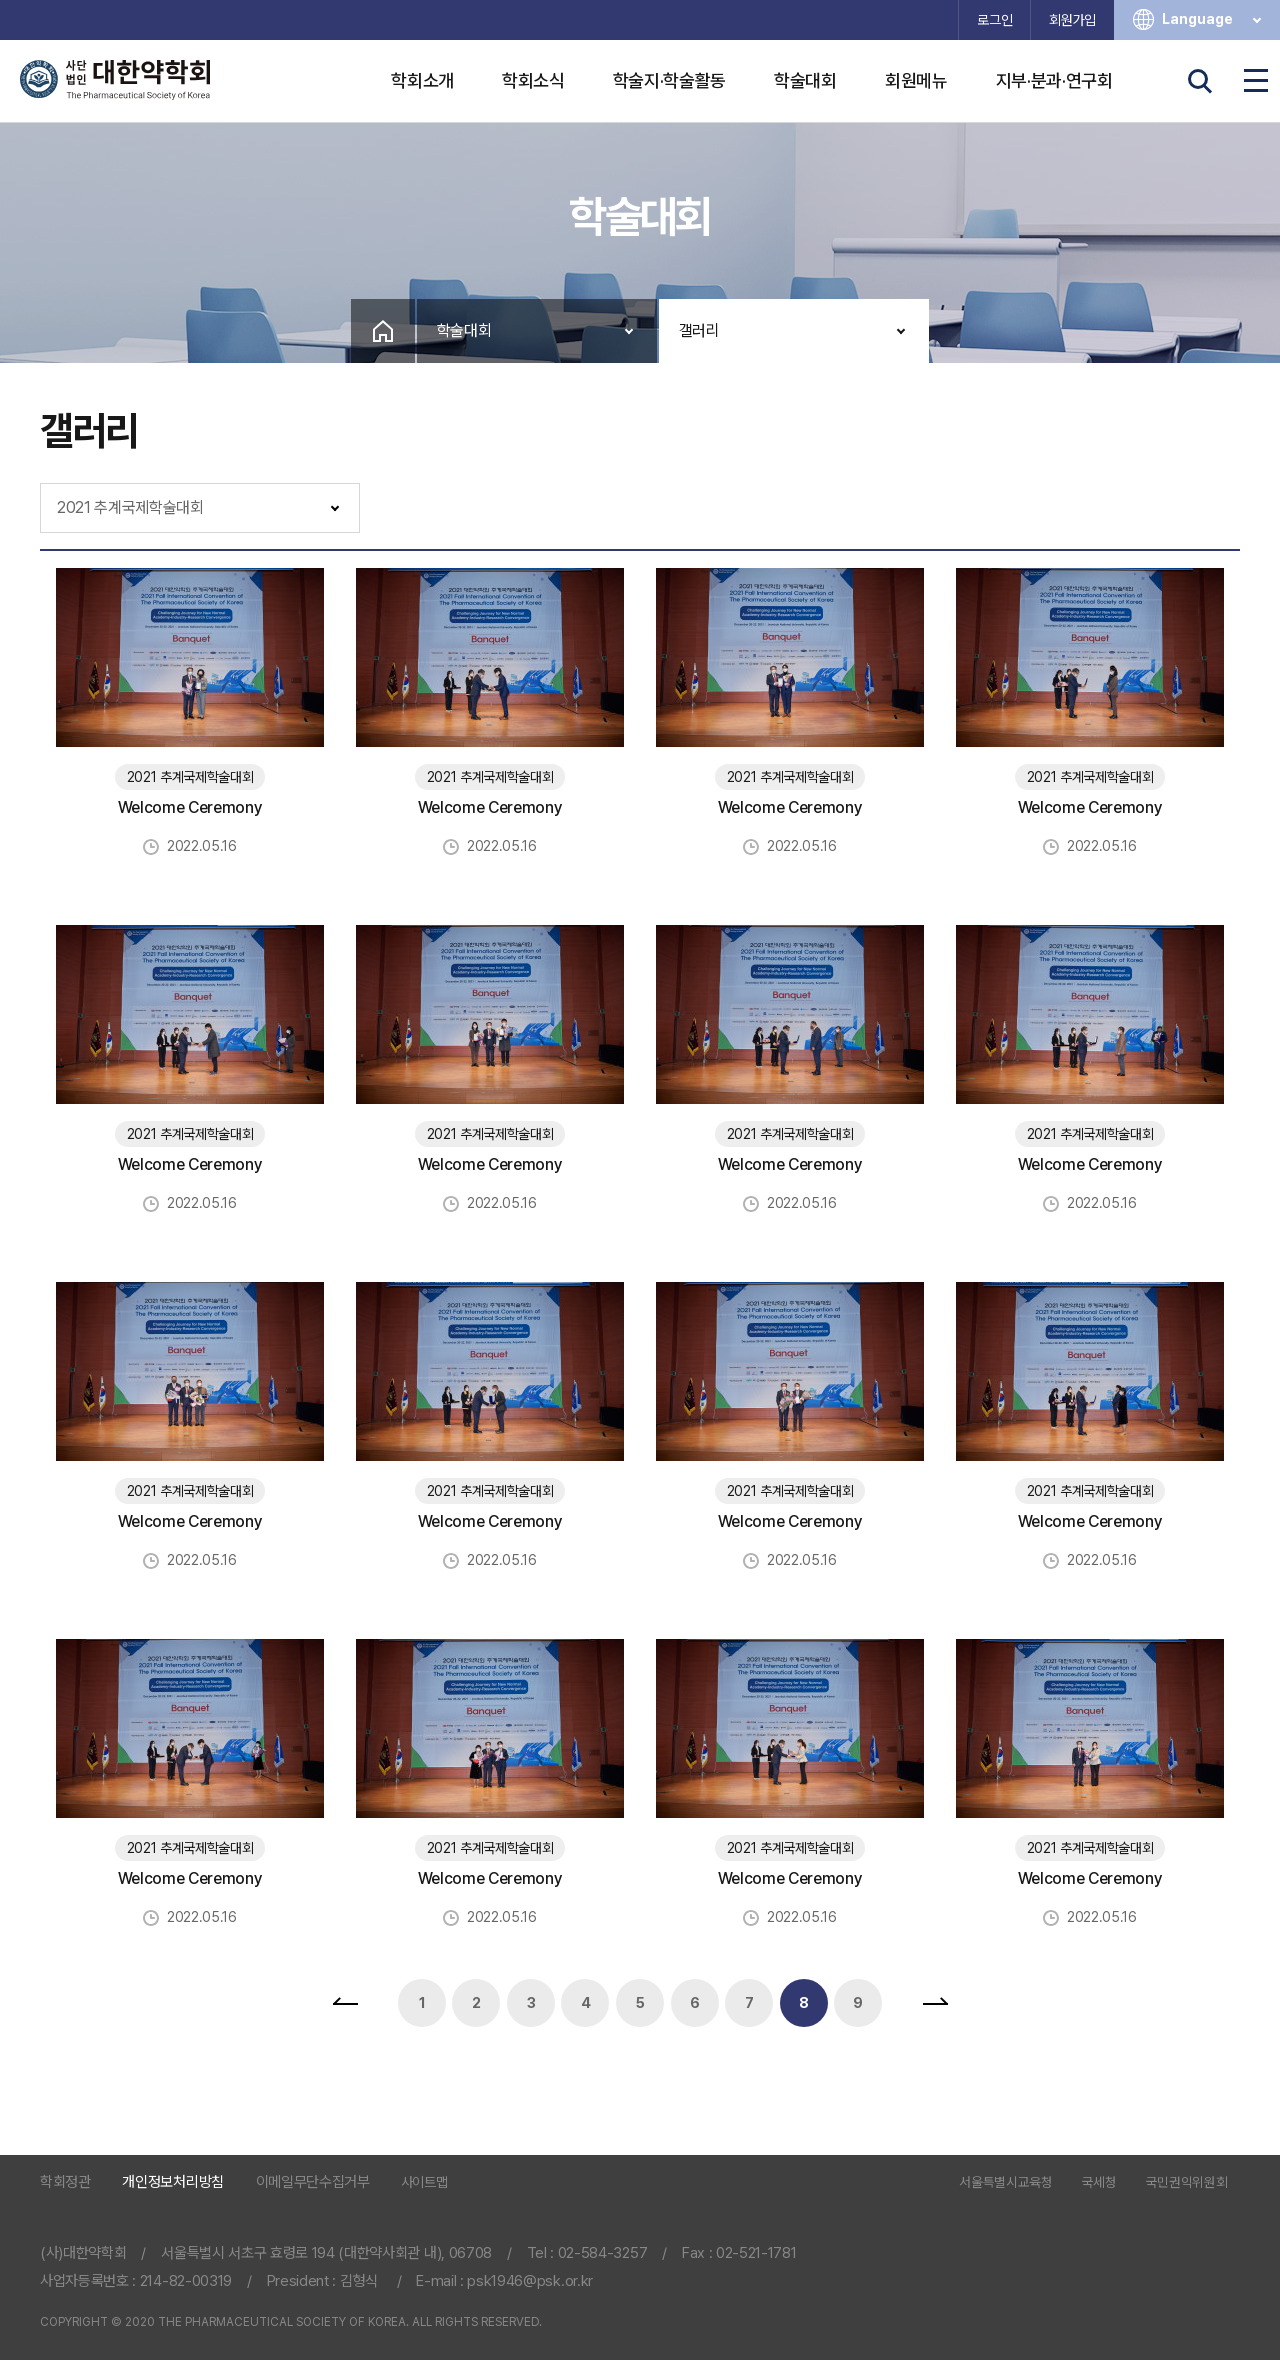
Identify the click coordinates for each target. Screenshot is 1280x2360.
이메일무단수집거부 (313, 2182)
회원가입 (1072, 20)
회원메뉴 (916, 80)
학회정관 (65, 2182)
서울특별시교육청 (1005, 2183)
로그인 (994, 20)
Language (1213, 19)
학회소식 (533, 80)
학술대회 (805, 80)
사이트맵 (424, 2182)
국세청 (1099, 2183)
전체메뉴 (1256, 81)
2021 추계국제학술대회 (130, 507)
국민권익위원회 (1187, 2183)
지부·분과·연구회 (1054, 80)
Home (383, 331)
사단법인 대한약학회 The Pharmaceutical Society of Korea (115, 80)
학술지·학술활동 (669, 80)
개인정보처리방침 (172, 2182)
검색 (1200, 81)
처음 (345, 2003)
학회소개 (422, 80)
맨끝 (935, 2003)
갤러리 (699, 330)
